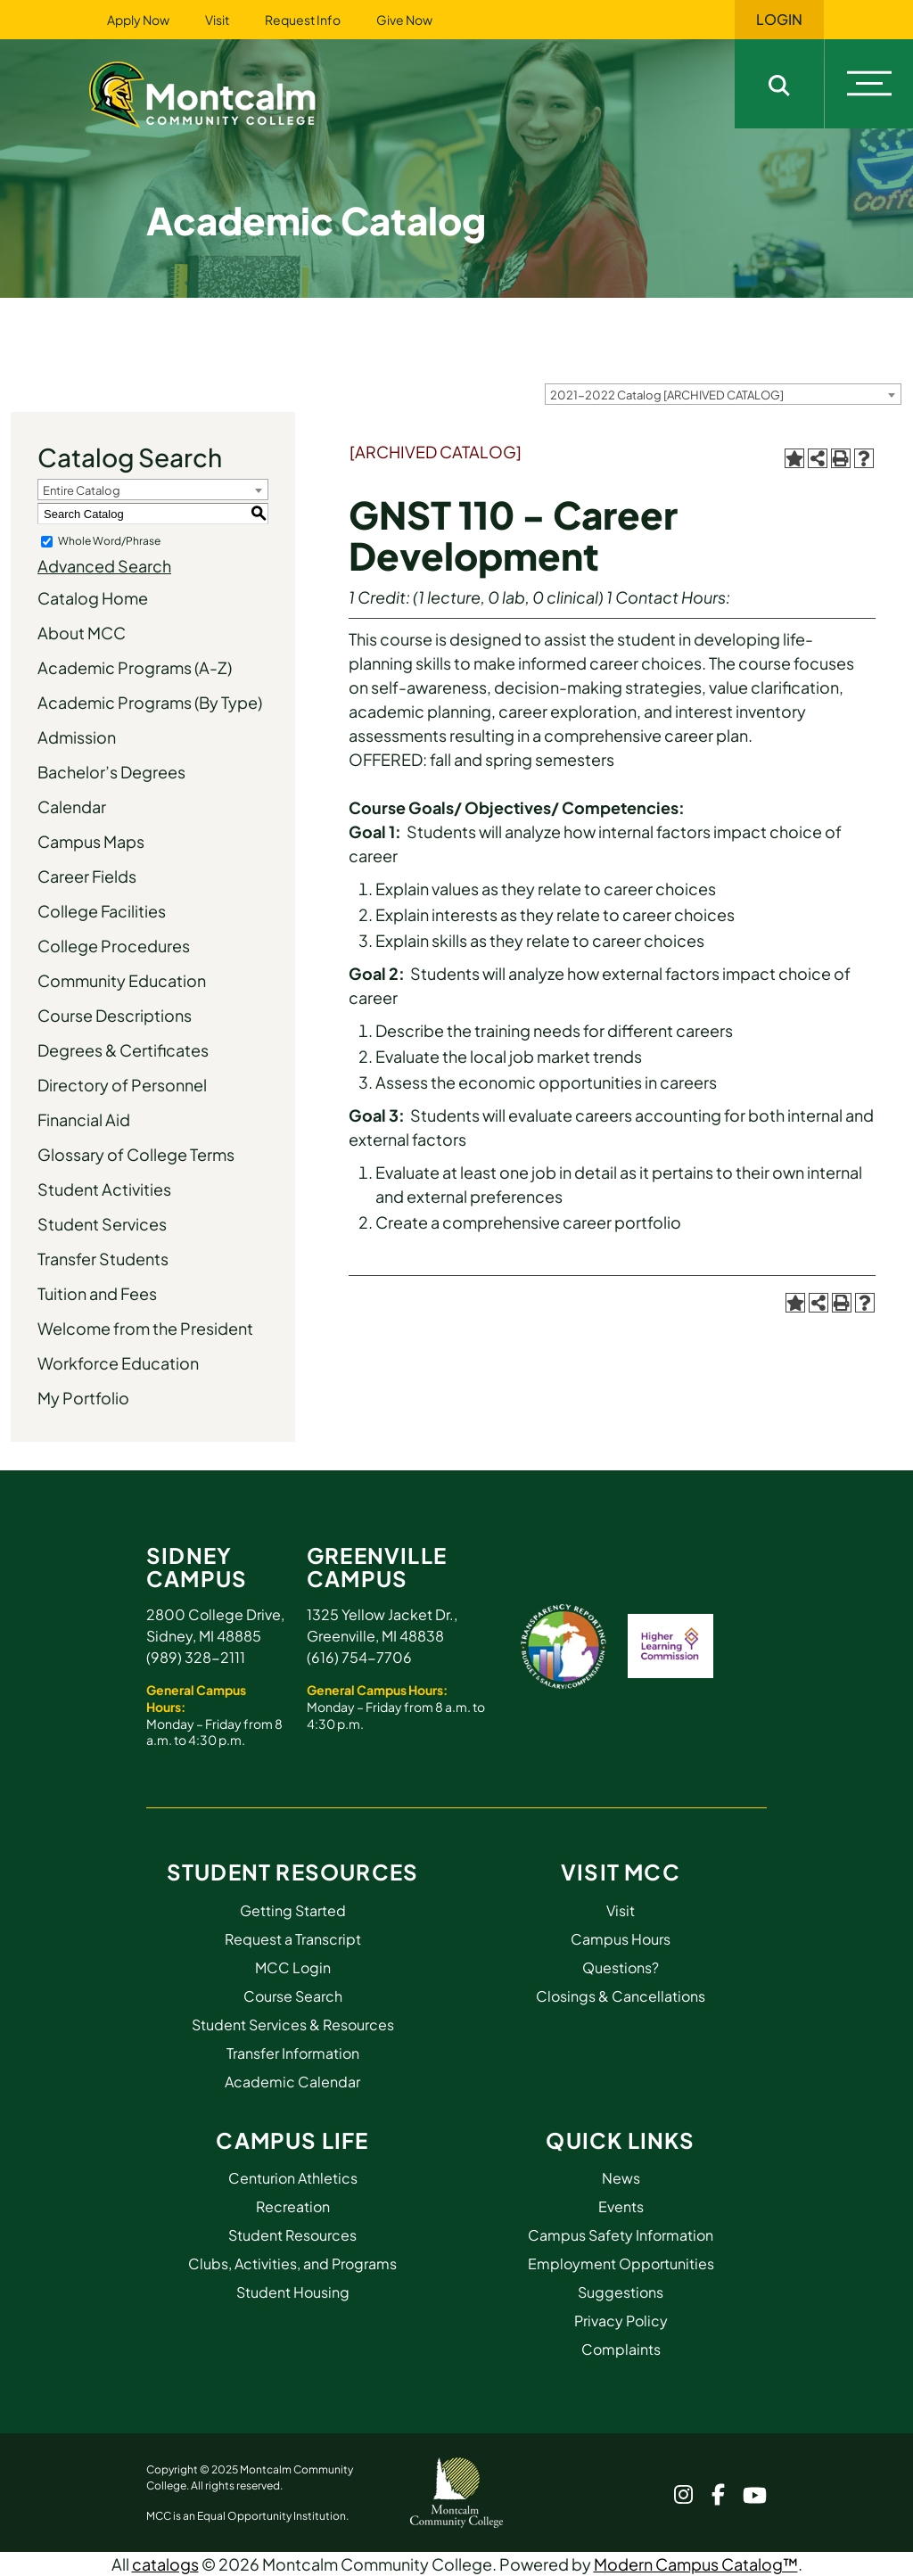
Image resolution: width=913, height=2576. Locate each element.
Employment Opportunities (621, 2263)
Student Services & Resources (293, 2024)
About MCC (81, 632)
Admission (76, 737)
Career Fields (86, 876)
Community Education (121, 980)
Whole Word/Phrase (109, 540)
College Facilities (101, 911)
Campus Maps (90, 841)
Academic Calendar (292, 2081)
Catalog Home (92, 598)
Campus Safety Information (620, 2235)
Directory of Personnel (122, 1084)
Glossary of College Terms (135, 1154)
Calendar (71, 806)
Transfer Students (103, 1258)
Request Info (303, 20)
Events (621, 2206)
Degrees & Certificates (123, 1050)
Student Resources (292, 1871)
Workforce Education (118, 1363)
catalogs (165, 2564)
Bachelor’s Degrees (111, 771)
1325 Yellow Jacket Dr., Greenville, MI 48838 (382, 1625)
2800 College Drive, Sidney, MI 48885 (215, 1625)
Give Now (404, 20)
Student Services (102, 1224)
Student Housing (293, 2292)
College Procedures (113, 945)
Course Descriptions (114, 1015)
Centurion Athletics (293, 2178)
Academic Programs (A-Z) (134, 667)
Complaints (621, 2349)
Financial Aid (83, 1119)
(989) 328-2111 (195, 1657)
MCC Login (293, 1967)
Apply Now (138, 20)
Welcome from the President (145, 1328)
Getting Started (293, 1910)
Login (779, 20)
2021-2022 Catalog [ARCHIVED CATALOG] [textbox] (667, 395)
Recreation (293, 2206)
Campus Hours (620, 1939)
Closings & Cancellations (620, 1996)
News (621, 2178)
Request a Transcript (293, 1939)
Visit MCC (620, 1871)
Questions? (620, 1967)
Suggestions (620, 2292)
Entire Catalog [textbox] (81, 490)
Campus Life (292, 2140)
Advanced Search (104, 566)
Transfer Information (292, 2053)
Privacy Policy (621, 2320)
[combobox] (723, 394)
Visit (217, 20)
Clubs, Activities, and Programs (292, 2263)
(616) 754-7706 (359, 1657)
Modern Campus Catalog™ (696, 2564)
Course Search (292, 1996)
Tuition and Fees (97, 1293)
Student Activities (104, 1189)
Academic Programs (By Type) (149, 702)
